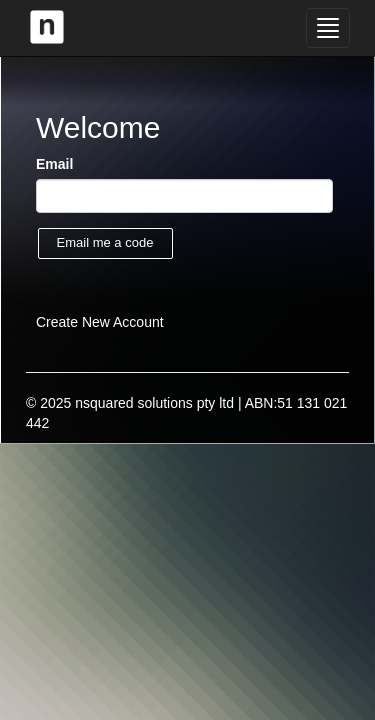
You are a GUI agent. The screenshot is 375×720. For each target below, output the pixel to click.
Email (54, 164)
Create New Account (100, 322)
